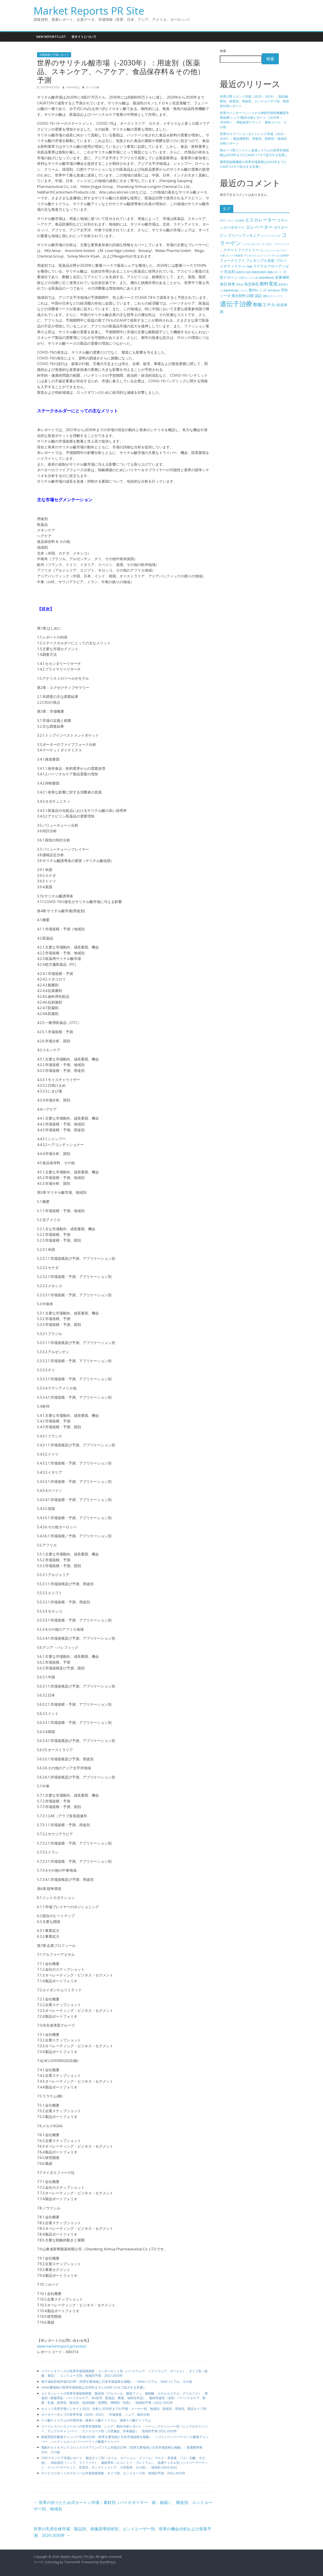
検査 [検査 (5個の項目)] (231, 284)
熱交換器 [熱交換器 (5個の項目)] (251, 284)
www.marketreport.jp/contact (61, 2346)
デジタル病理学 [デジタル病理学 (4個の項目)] (280, 255)
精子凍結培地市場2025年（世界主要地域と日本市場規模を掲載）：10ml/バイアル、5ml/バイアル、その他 (116, 2381)
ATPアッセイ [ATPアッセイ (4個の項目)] (227, 220)
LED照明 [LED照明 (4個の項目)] (239, 220)
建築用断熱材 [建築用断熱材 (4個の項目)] (266, 277)
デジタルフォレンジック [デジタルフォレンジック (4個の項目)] (257, 255)
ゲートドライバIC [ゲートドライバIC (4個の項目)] (271, 235)
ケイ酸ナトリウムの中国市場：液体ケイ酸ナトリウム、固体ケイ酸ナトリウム (96, 2420)
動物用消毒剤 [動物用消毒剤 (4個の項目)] (259, 272)
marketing (73, 87)
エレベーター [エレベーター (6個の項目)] (259, 227)
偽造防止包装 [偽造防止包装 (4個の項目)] (243, 272)
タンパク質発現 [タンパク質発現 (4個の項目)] (234, 255)
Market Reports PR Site (89, 10)
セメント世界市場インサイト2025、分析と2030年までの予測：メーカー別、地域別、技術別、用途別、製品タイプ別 (123, 2408)
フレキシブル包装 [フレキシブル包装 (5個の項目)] (260, 260)
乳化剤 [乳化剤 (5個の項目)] (229, 271)
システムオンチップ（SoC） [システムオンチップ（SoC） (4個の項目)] (258, 244)
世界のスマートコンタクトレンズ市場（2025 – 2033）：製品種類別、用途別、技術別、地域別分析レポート (253, 138)
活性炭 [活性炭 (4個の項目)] (239, 284)
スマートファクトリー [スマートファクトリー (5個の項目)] (241, 249)
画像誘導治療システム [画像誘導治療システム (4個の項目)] (235, 290)
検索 (223, 51)
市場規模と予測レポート (54, 55)
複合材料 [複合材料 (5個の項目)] (238, 295)
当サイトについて (83, 36)
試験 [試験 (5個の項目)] (250, 295)
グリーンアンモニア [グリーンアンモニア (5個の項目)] (244, 235)
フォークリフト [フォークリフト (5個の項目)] (232, 260)
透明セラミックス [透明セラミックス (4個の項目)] (273, 296)
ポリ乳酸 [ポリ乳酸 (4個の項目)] (247, 266)
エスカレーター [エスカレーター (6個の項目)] (260, 220)
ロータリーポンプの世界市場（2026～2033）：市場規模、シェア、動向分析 (95, 2414)
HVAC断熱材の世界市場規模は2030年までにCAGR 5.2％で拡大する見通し (93, 2387)
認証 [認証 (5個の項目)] (258, 295)
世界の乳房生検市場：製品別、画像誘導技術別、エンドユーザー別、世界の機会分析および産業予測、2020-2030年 (122, 2532)
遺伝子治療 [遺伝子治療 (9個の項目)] (236, 303)
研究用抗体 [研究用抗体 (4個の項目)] (274, 290)
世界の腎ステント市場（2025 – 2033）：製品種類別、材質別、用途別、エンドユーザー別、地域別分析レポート (254, 101)
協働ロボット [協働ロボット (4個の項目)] (274, 272)
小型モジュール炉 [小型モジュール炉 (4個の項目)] (248, 277)
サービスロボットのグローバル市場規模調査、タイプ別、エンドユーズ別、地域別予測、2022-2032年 (113, 2473)
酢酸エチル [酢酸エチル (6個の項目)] (264, 304)
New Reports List (51, 36)
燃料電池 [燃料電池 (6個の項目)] (268, 284)
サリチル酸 (92, 87)
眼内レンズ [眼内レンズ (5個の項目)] (258, 290)
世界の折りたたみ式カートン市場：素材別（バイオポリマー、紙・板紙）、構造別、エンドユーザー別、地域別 (123, 2505)
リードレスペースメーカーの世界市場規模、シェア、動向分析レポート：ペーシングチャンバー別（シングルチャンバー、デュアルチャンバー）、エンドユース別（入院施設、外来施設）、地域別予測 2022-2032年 (124, 2428)
